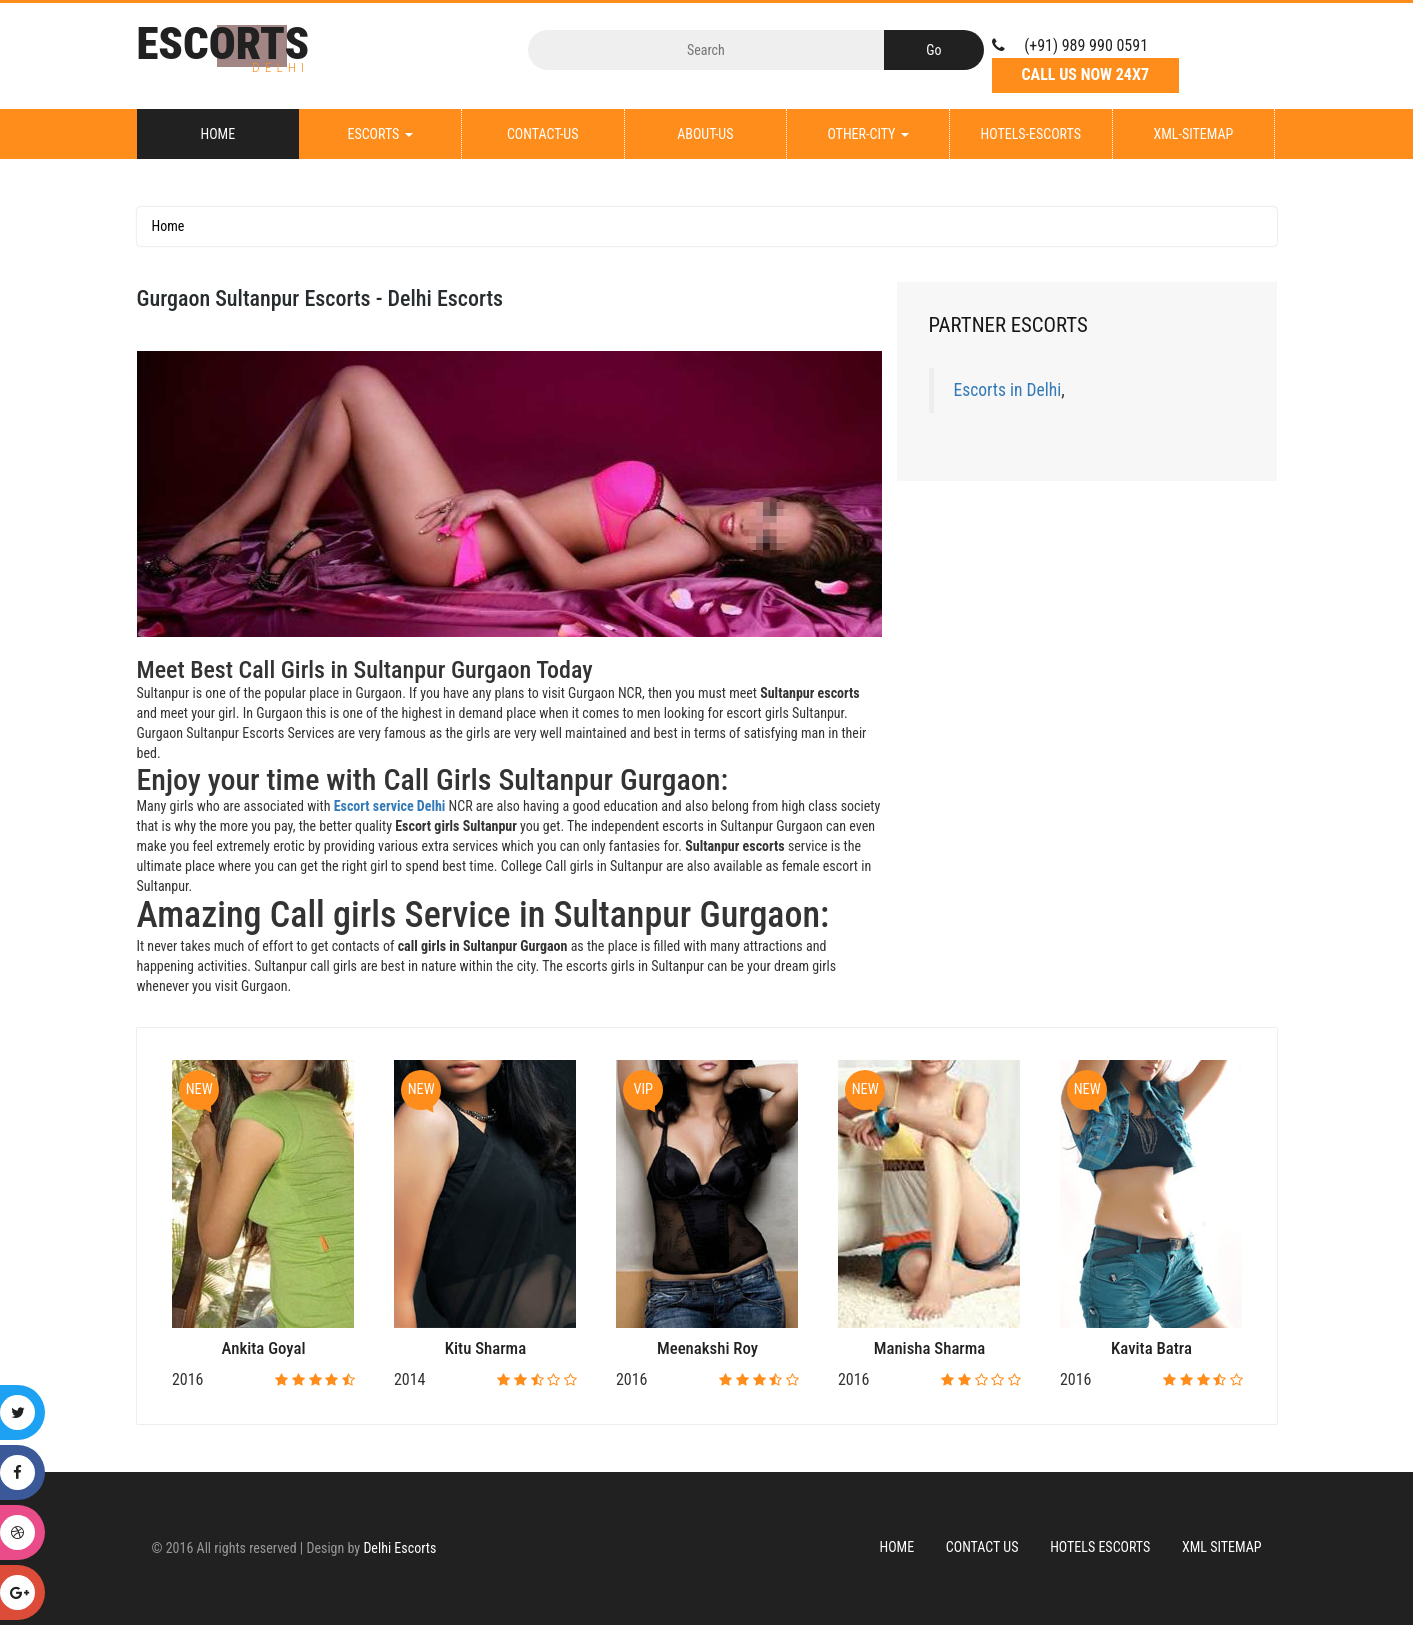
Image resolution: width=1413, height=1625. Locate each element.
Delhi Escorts (399, 1548)
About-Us (705, 134)
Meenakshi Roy (707, 1348)
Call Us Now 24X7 (1085, 74)
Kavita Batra (1151, 1348)
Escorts (379, 134)
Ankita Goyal (264, 1348)
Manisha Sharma (930, 1348)
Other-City (867, 134)
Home (218, 134)
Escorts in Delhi (1008, 390)
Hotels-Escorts (1030, 134)
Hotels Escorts (1100, 1547)
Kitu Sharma (485, 1348)
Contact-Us (543, 134)
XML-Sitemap (1193, 134)
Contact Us (982, 1547)
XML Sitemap (1222, 1547)
